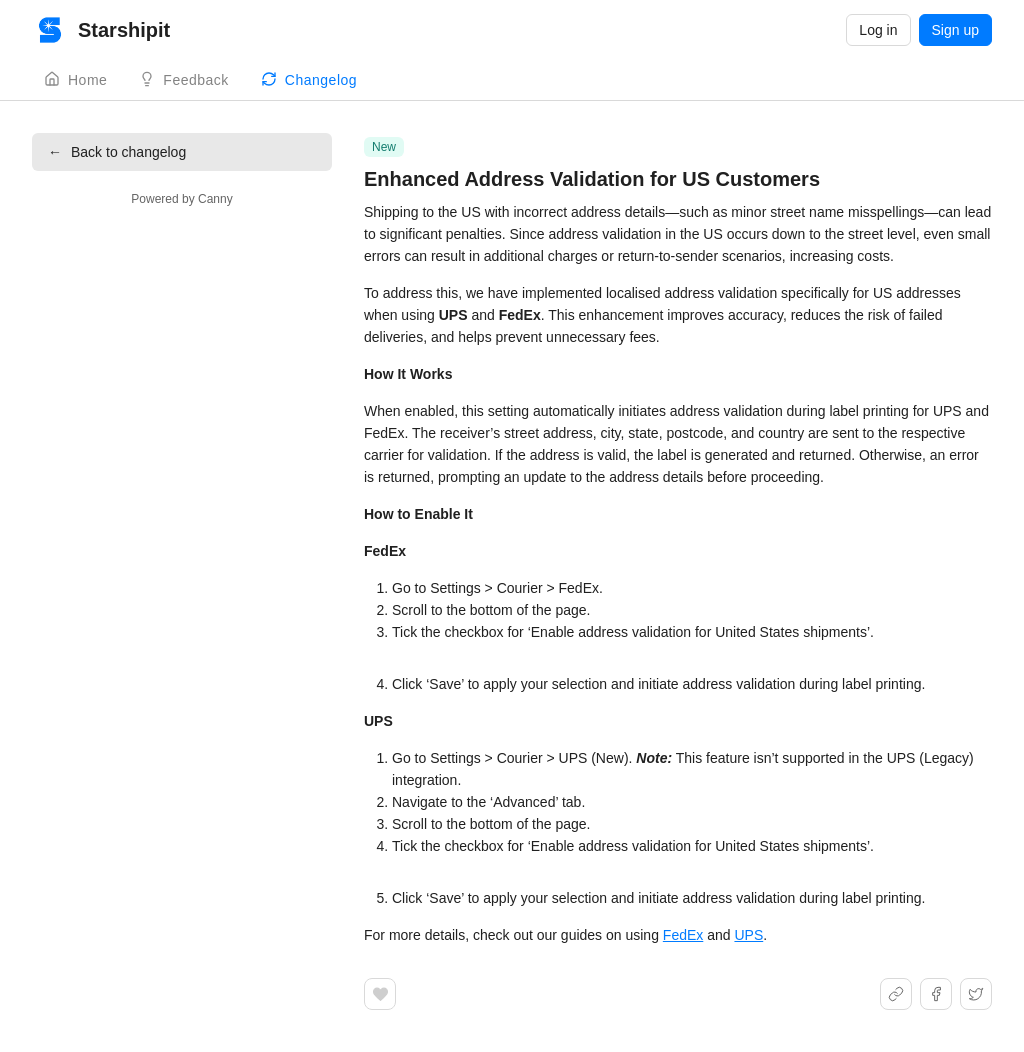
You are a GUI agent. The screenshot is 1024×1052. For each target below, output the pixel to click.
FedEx (683, 935)
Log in (878, 30)
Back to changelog (117, 152)
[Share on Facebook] (936, 994)
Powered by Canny (181, 199)
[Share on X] (976, 994)
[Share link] (896, 994)
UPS (748, 935)
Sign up (955, 30)
